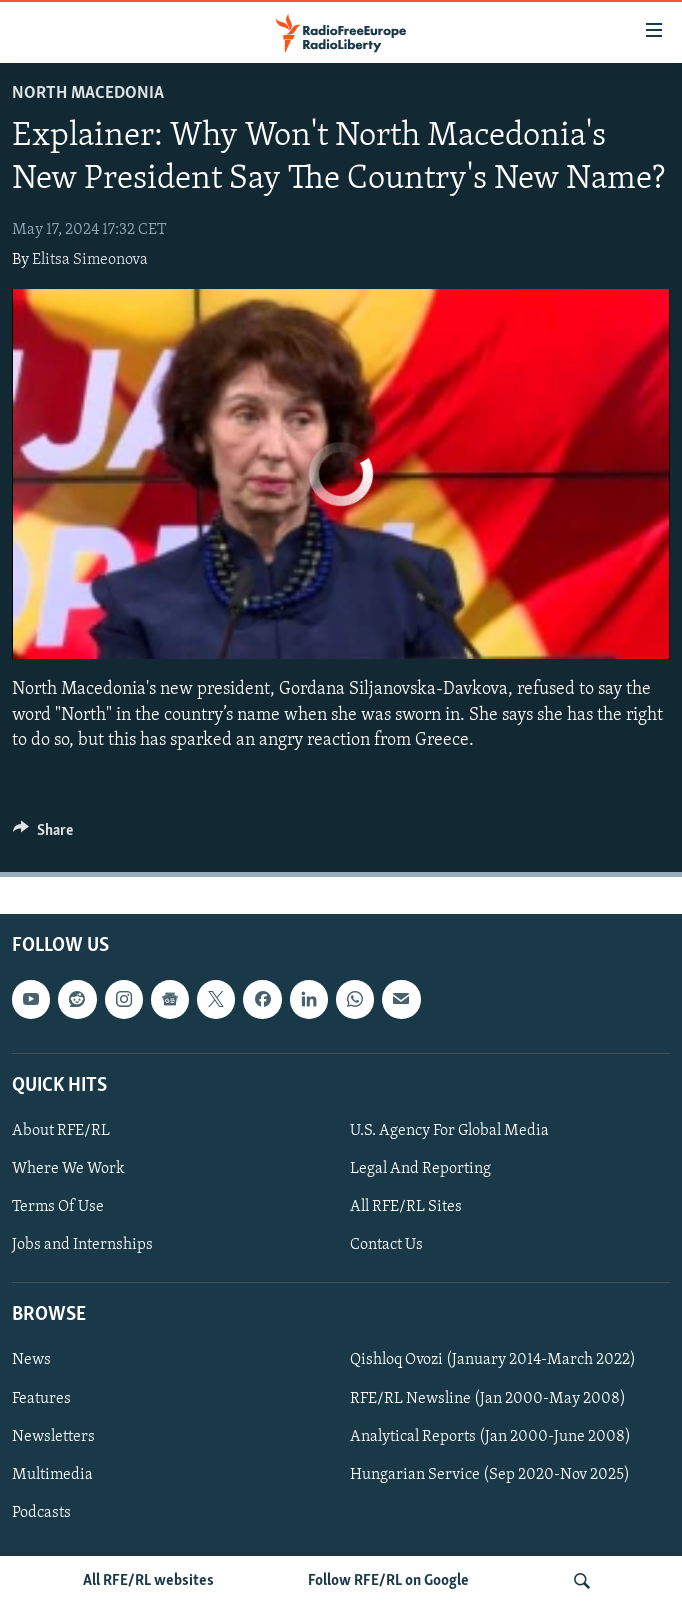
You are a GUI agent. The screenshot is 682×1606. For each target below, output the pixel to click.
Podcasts (41, 1513)
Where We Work (68, 1169)
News (31, 1361)
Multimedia (52, 1475)
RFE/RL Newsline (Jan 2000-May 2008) (488, 1399)
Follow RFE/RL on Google (388, 1581)
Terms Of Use (58, 1207)
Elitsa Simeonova (90, 260)
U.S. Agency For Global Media (449, 1131)
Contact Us (386, 1245)
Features (41, 1399)
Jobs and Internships (82, 1245)
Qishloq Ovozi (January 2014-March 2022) (493, 1361)
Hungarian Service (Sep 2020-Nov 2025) (490, 1475)
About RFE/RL (61, 1131)
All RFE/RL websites (148, 1581)
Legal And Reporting (420, 1169)
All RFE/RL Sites (406, 1207)
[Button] (43, 835)
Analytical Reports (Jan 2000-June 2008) (490, 1437)
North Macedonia (88, 93)
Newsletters (53, 1437)
